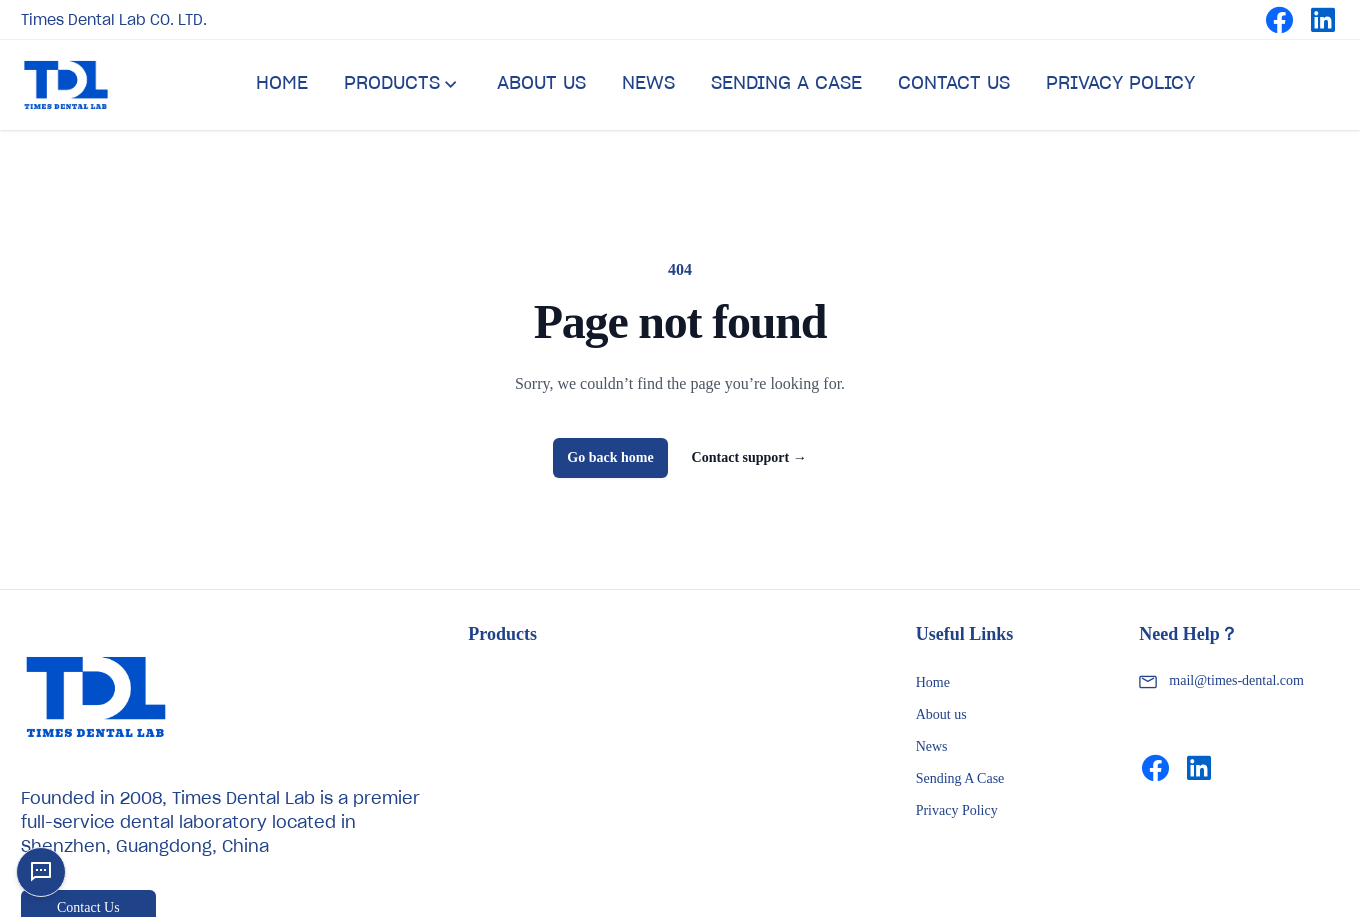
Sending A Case (960, 778)
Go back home (610, 457)
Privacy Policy (957, 810)
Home (933, 682)
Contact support (749, 457)
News (932, 746)
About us (941, 714)
